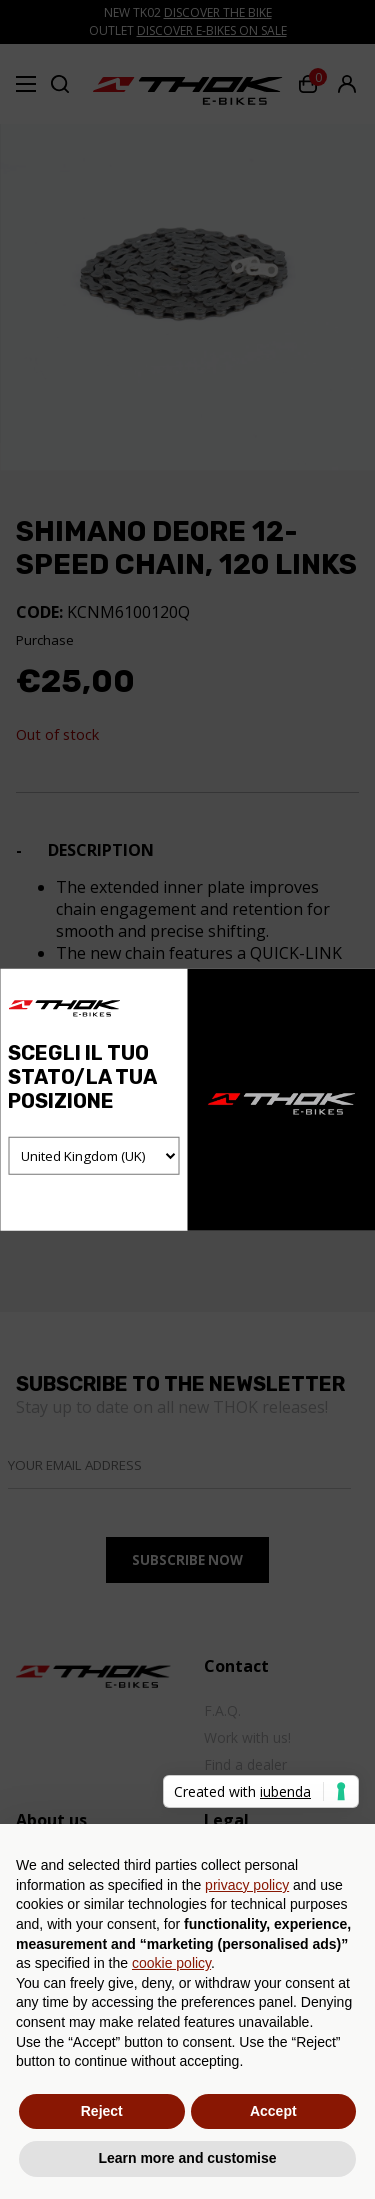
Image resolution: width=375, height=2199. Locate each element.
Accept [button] (273, 2111)
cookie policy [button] (171, 1963)
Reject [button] (102, 2111)
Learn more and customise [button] (187, 2158)
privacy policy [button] (247, 1885)
